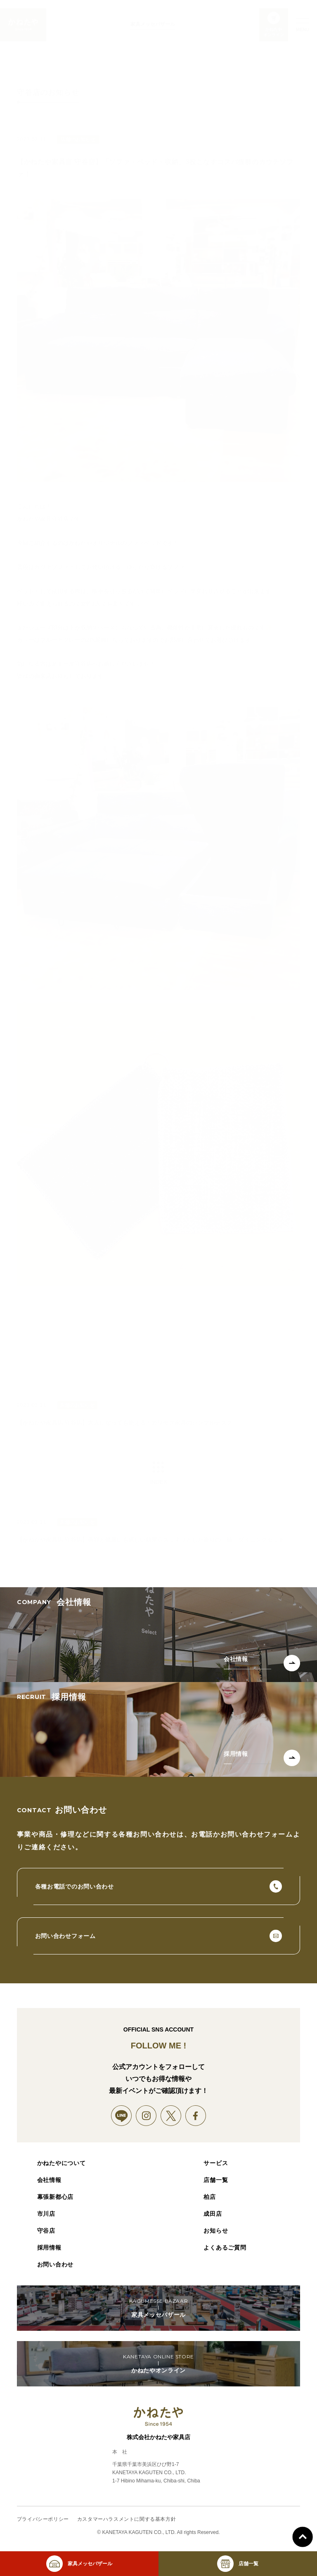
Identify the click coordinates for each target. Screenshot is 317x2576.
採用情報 (49, 2247)
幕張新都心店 (55, 2197)
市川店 (46, 2213)
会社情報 (49, 2180)
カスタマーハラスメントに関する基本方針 (126, 2519)
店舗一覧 (215, 2180)
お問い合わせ (55, 2264)
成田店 (212, 2213)
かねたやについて (61, 2163)
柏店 (209, 2197)
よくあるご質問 (224, 2247)
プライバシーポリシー (43, 2519)
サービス (215, 2163)
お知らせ (215, 2230)
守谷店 (46, 2230)
